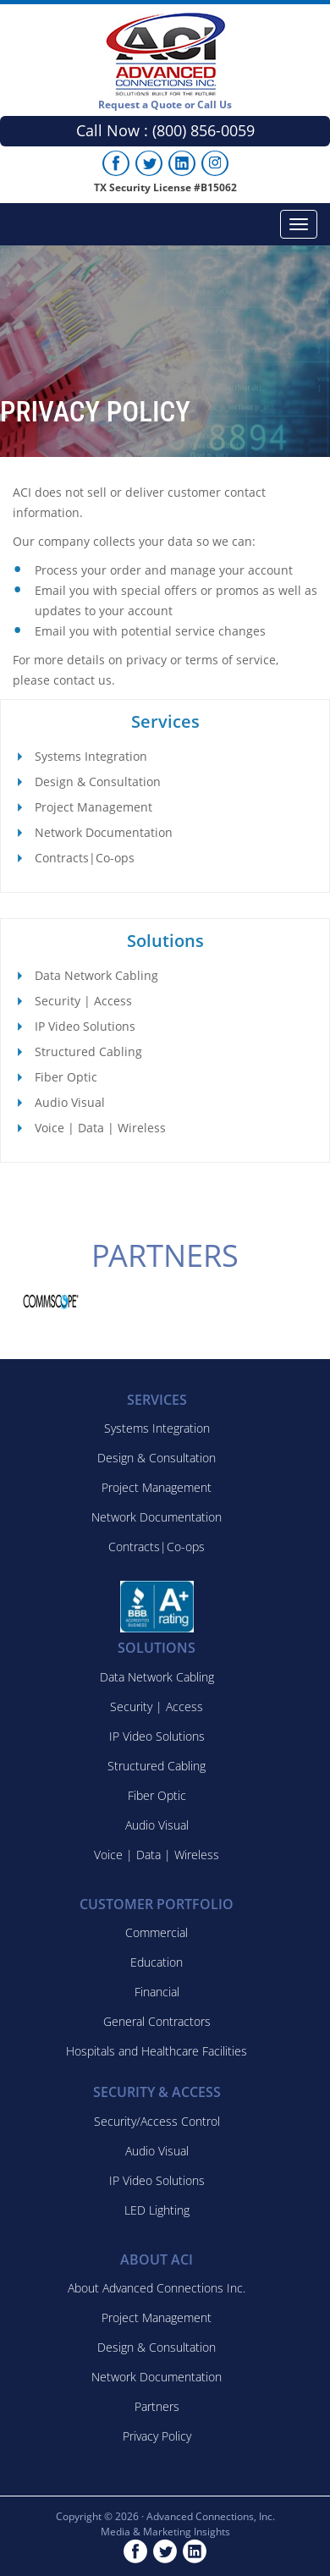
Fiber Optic (66, 1077)
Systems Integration (91, 756)
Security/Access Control (157, 2121)
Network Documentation (104, 832)
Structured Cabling (88, 1051)
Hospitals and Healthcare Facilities (156, 2051)
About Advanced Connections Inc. (156, 2288)
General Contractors (157, 2021)
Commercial (156, 1932)
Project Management (93, 807)
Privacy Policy (157, 2436)
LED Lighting (157, 2210)
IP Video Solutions (85, 1026)
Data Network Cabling (96, 975)
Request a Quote (165, 104)
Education (156, 1962)
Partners (157, 2406)
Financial (157, 1992)
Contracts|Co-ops (85, 858)
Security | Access (83, 1001)
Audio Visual (70, 1102)
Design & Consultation (98, 781)
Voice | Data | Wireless (100, 1128)
